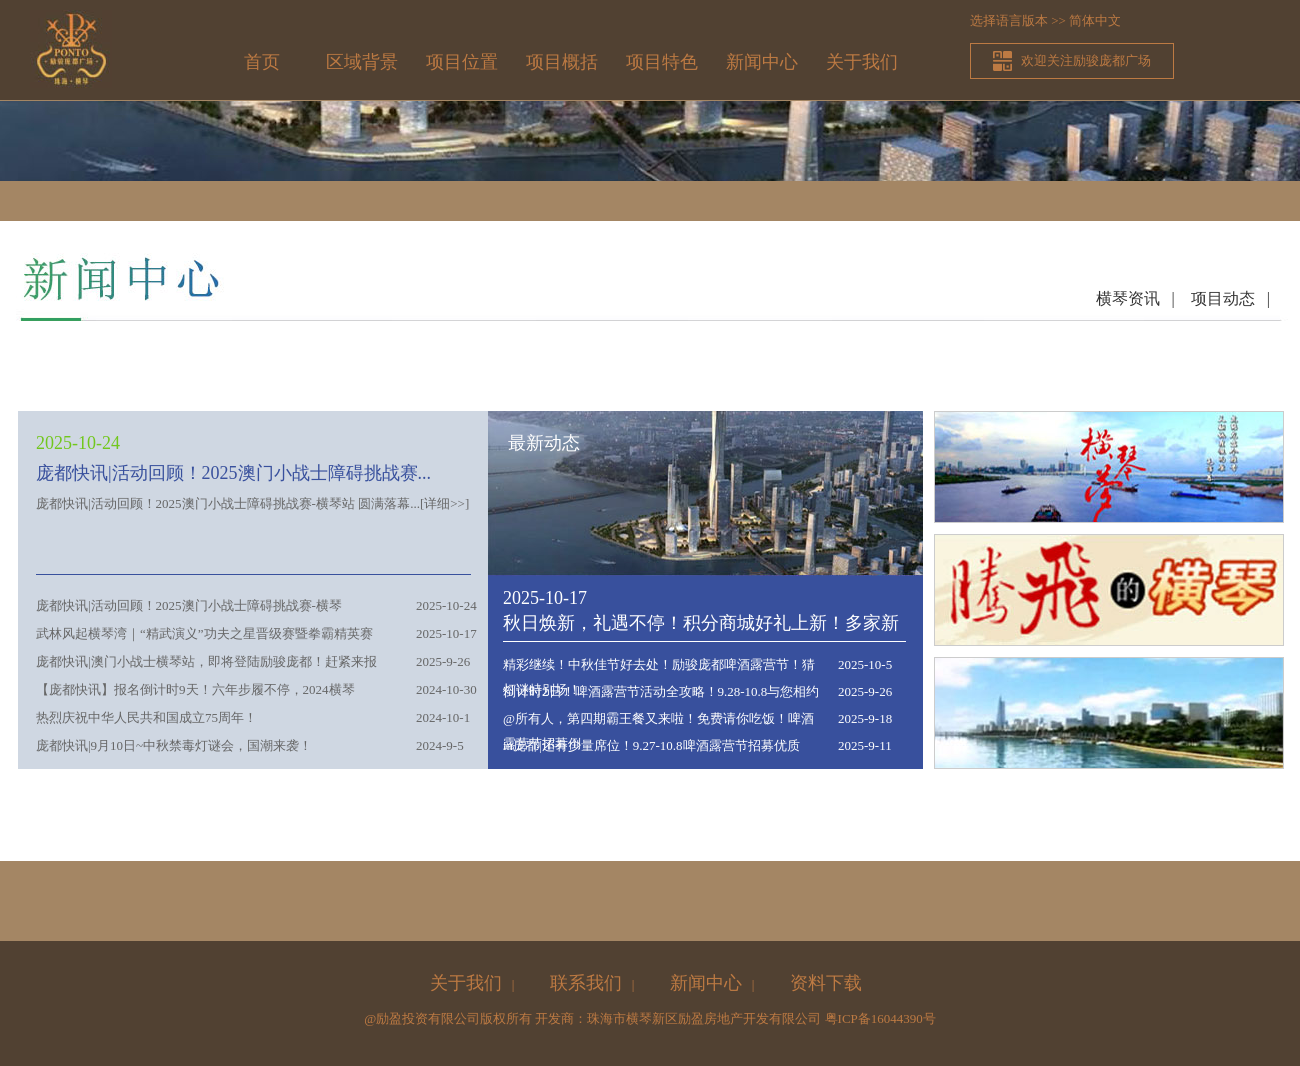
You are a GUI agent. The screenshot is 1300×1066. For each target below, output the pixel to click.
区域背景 (362, 62)
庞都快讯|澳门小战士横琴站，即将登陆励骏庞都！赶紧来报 (206, 661)
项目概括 (562, 62)
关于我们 (862, 62)
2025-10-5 (865, 664)
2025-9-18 (865, 718)
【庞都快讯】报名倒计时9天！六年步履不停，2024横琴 (195, 689)
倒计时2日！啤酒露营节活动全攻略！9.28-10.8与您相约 (661, 691)
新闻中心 (762, 62)
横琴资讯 (1128, 298)
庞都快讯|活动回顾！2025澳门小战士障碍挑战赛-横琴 (189, 605)
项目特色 (662, 62)
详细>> (444, 503)
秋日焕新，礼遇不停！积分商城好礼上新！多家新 (701, 623)
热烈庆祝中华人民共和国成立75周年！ (146, 717)
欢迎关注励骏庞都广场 (1086, 60)
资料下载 (826, 983)
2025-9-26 (865, 691)
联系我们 (586, 983)
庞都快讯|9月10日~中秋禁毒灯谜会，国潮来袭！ (174, 745)
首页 (262, 62)
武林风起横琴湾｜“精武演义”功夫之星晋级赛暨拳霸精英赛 (204, 633)
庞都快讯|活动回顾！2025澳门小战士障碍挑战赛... (233, 473)
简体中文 (1095, 20)
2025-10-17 (545, 598)
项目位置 (462, 62)
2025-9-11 (865, 745)
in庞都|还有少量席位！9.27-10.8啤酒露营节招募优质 (651, 745)
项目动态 (1223, 298)
